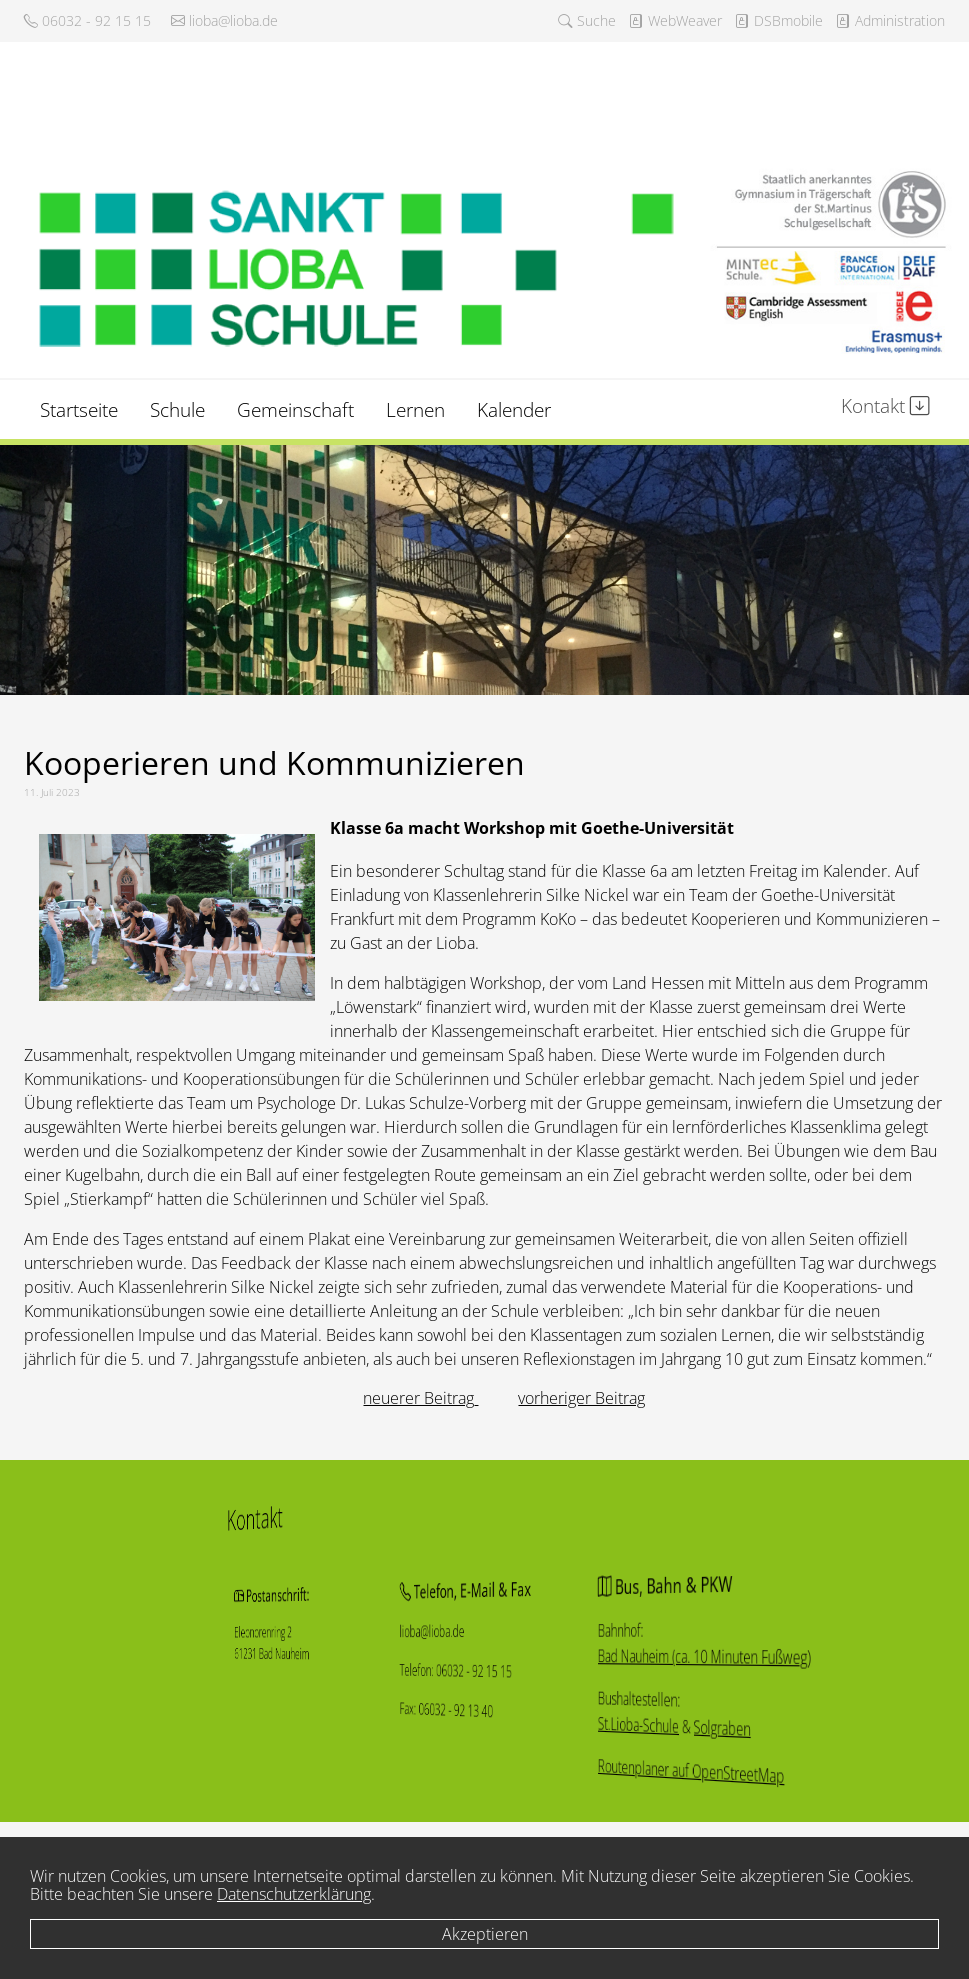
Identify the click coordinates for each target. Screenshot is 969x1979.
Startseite (79, 409)
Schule (177, 409)
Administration (890, 20)
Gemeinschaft (295, 409)
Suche (587, 20)
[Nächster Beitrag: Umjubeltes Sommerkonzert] (581, 1398)
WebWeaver (675, 20)
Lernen (415, 409)
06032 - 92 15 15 (87, 20)
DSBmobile (778, 20)
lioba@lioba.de (224, 20)
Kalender (514, 409)
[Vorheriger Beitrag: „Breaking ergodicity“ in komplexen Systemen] (420, 1398)
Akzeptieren (485, 1934)
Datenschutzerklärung (294, 1894)
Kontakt (885, 405)
